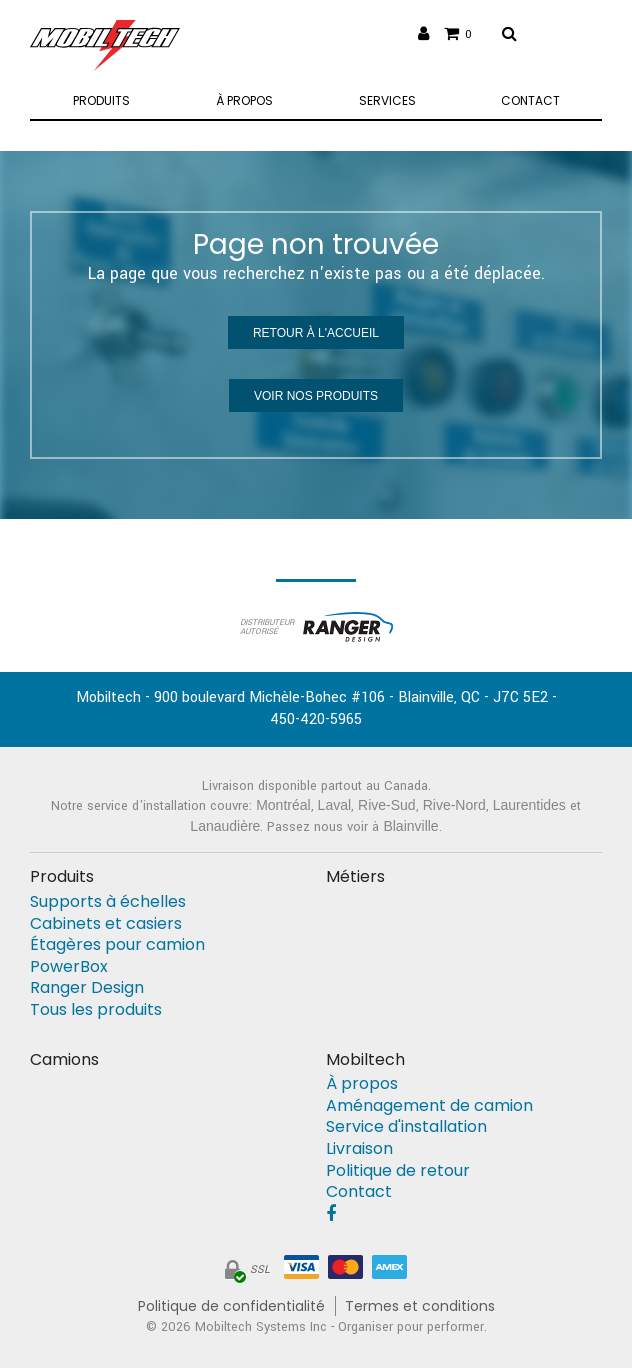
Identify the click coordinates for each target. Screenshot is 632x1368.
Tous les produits (96, 1010)
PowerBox (69, 967)
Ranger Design (87, 988)
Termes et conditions (420, 1306)
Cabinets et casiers (106, 924)
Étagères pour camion (117, 945)
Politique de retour (398, 1171)
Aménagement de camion (429, 1106)
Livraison (359, 1149)
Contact (359, 1192)
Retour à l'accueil (316, 333)
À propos (362, 1084)
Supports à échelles (108, 902)
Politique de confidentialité (231, 1306)
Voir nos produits (316, 396)
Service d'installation (406, 1127)
